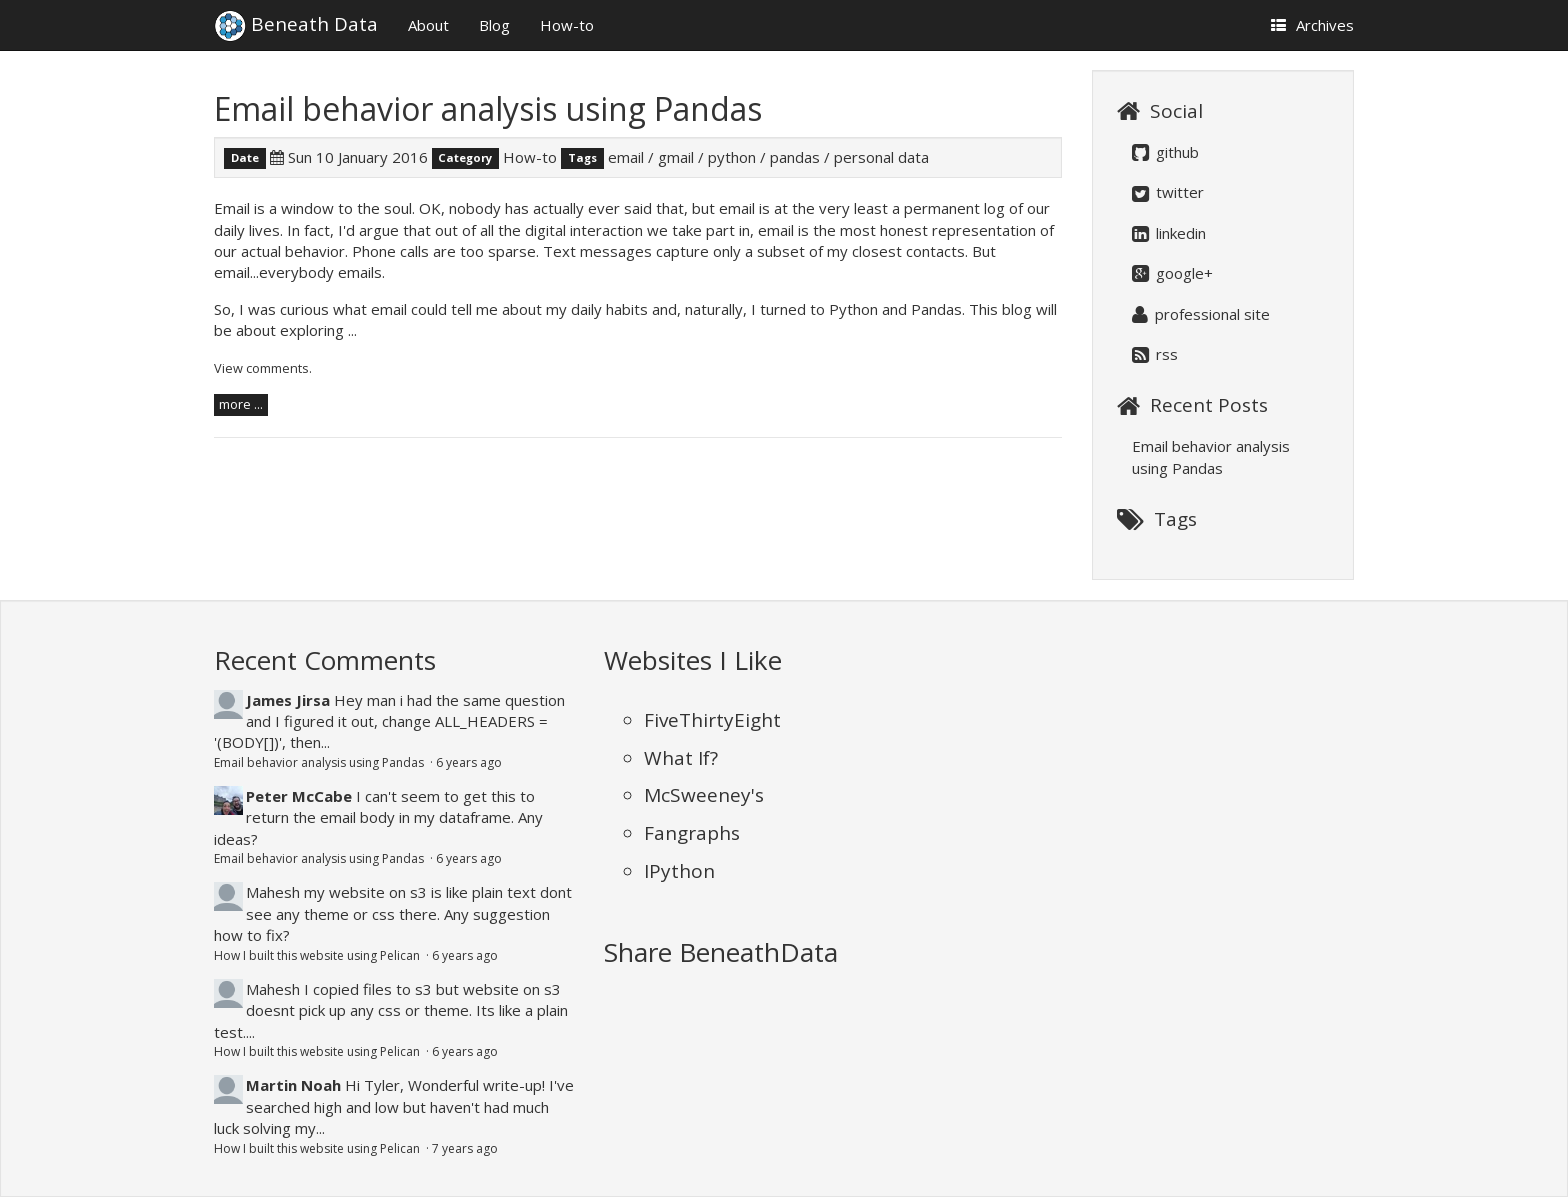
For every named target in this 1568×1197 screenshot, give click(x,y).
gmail (676, 157)
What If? (681, 758)
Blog (494, 25)
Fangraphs (692, 833)
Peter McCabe (299, 796)
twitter (1168, 192)
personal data (881, 157)
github (1165, 152)
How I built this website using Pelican (318, 955)
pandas (795, 157)
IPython (679, 871)
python (732, 157)
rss (1155, 354)
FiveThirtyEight (712, 720)
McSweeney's (704, 795)
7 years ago (465, 1148)
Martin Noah (293, 1085)
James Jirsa (288, 700)
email (626, 157)
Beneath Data (296, 15)
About (428, 25)
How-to (567, 25)
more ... (241, 404)
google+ (1172, 273)
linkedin (1169, 233)
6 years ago (469, 762)
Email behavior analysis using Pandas (488, 108)
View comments (261, 368)
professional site (1201, 314)
